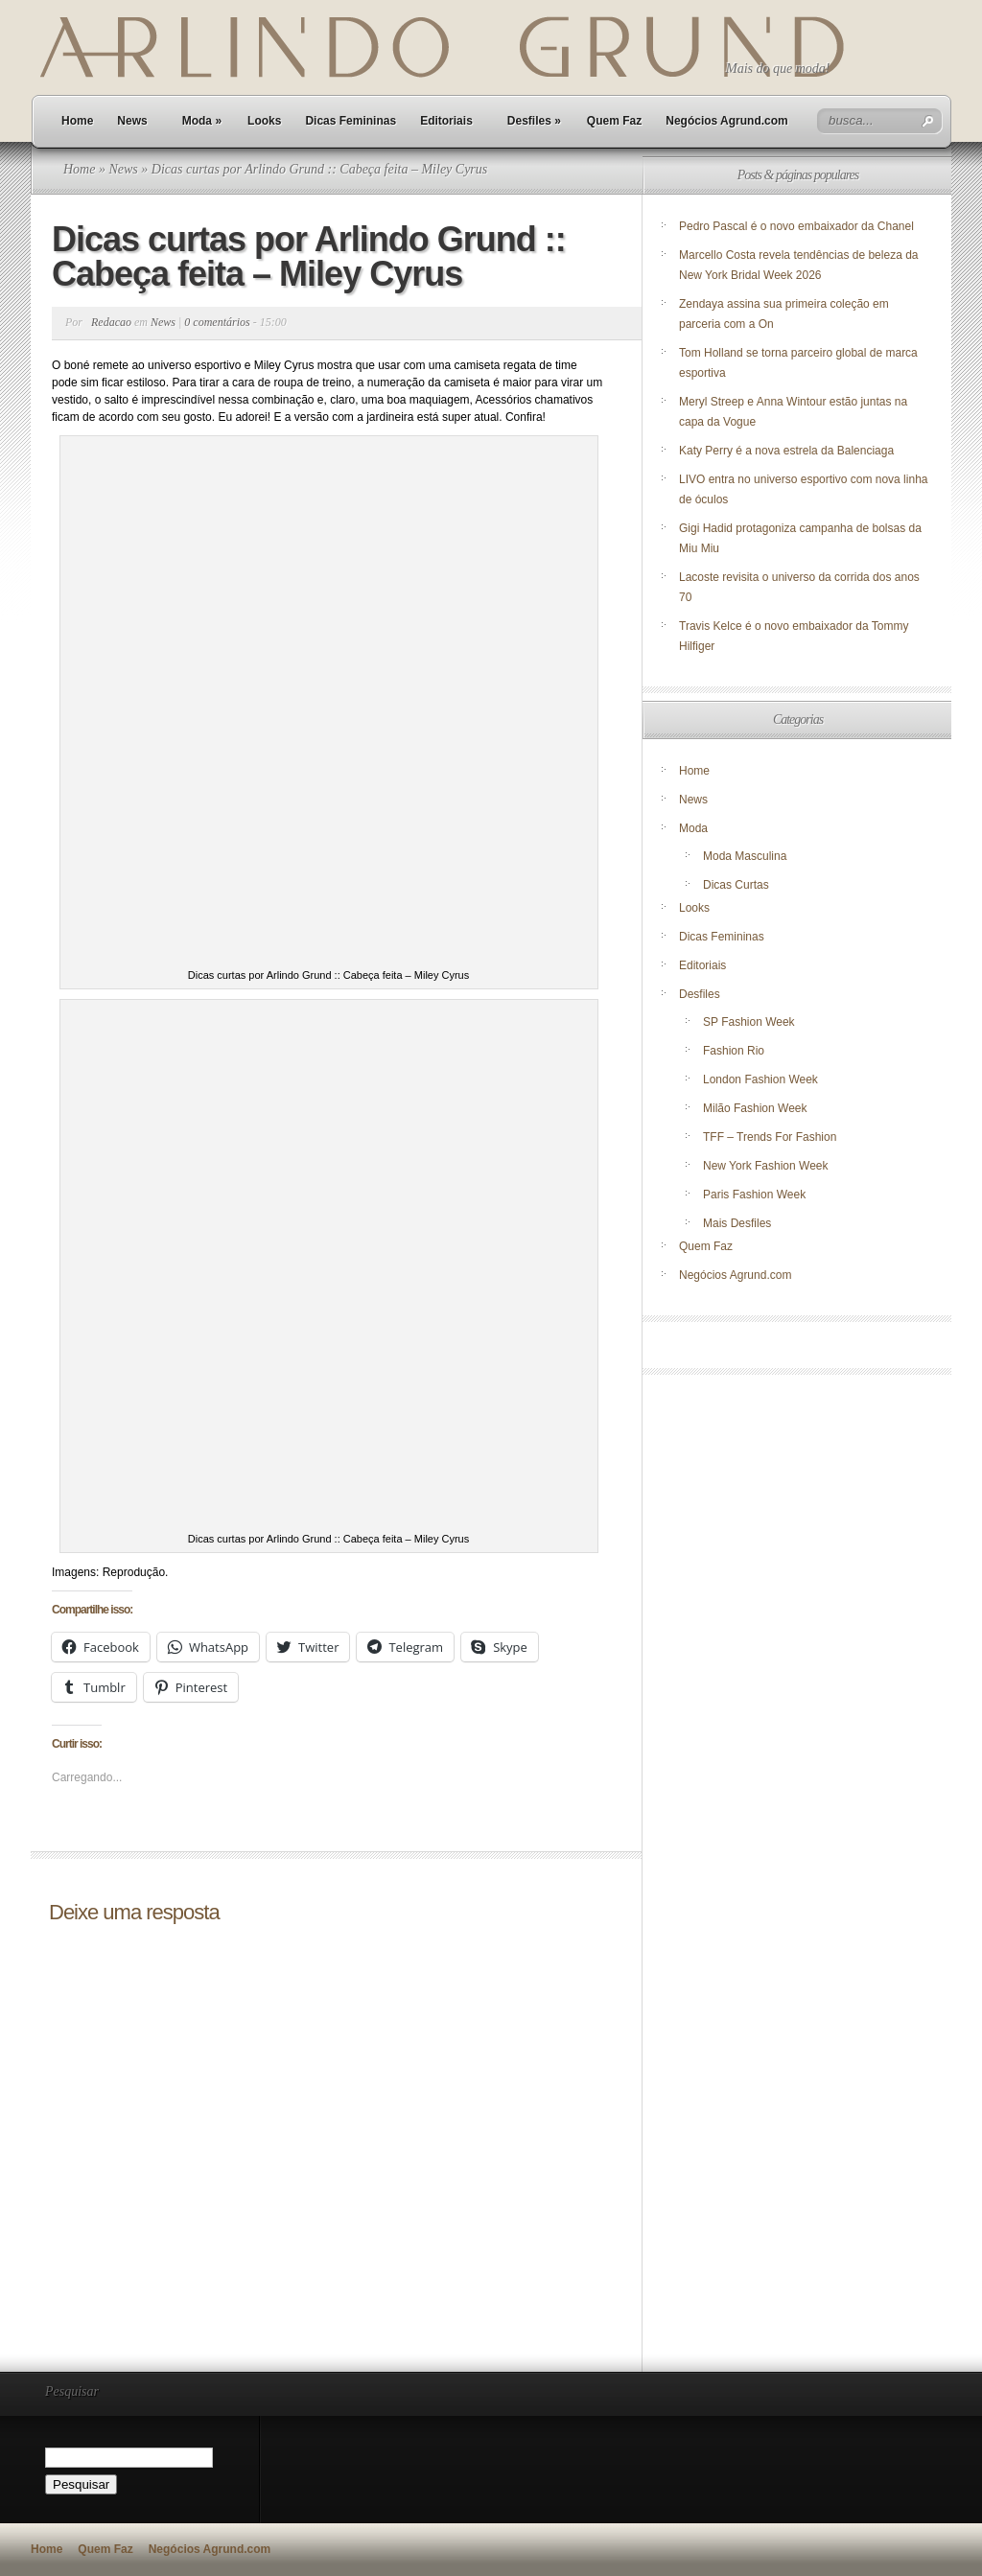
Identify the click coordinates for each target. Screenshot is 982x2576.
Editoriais (446, 121)
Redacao (111, 322)
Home (77, 121)
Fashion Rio (733, 1050)
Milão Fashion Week (755, 1108)
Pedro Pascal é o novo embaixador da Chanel (798, 226)
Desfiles (534, 121)
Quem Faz (614, 121)
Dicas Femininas (350, 121)
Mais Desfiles (737, 1223)
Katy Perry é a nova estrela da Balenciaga (786, 450)
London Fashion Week (760, 1079)
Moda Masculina (744, 856)
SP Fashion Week (749, 1022)
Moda (202, 121)
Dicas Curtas (736, 885)
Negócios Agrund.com (727, 121)
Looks (264, 121)
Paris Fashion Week (754, 1194)
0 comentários (216, 322)
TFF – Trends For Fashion (769, 1137)
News (132, 121)
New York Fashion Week (766, 1165)
